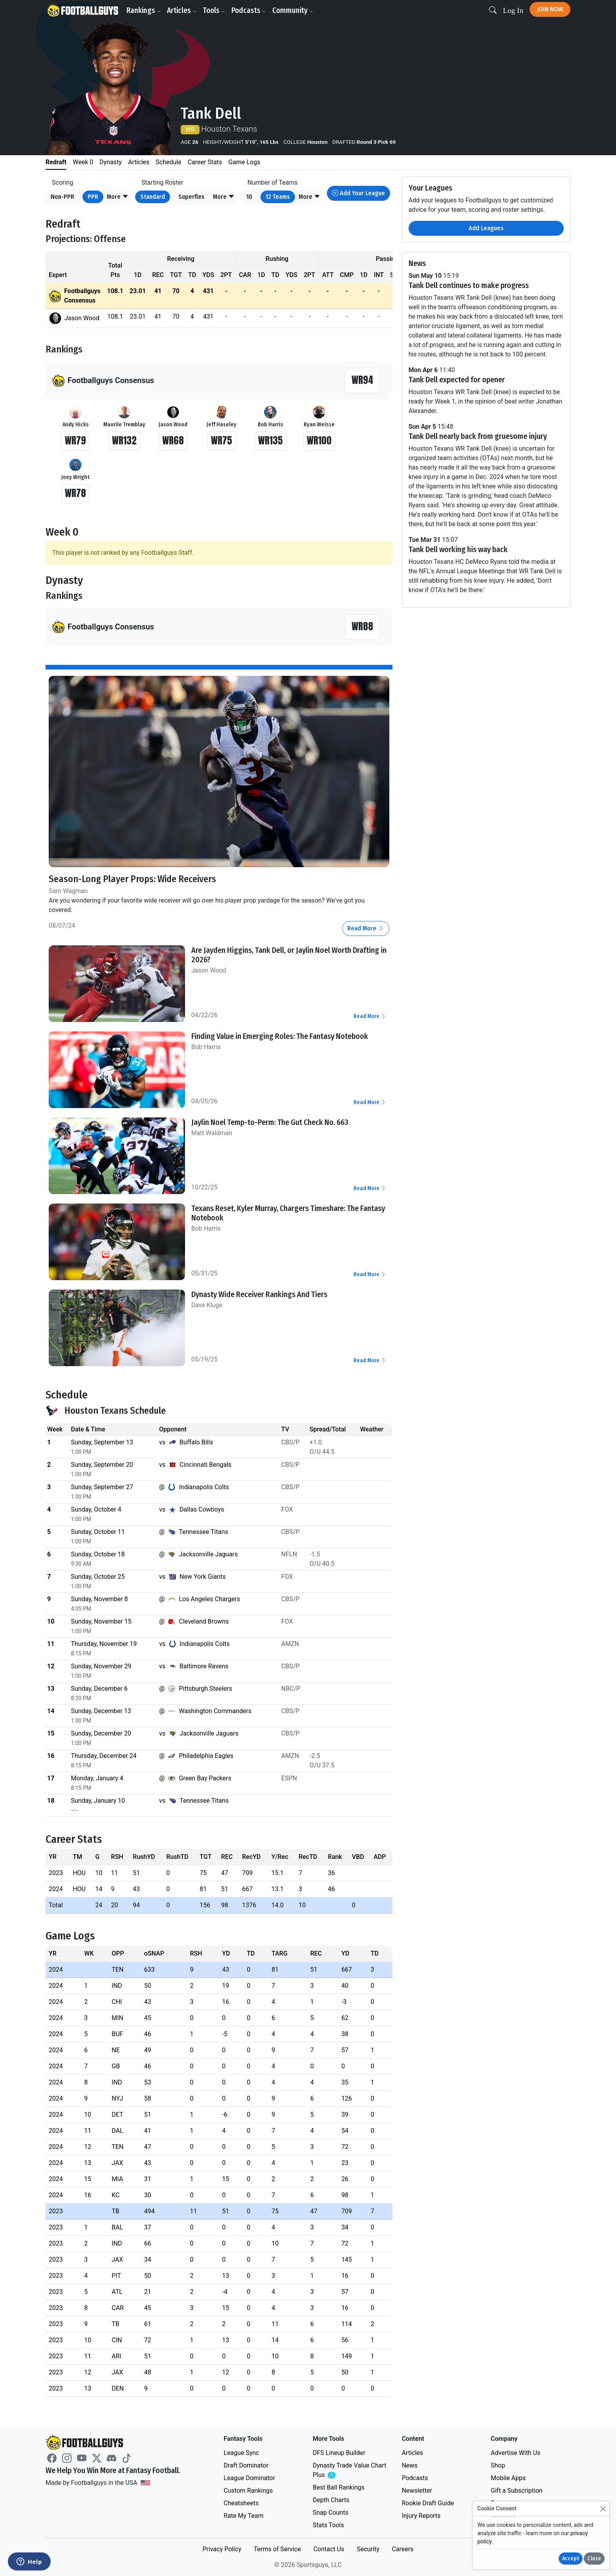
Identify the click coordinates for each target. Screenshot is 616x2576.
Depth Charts (331, 2500)
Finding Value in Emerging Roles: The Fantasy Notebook (279, 1036)
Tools (214, 10)
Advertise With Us (515, 2453)
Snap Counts (330, 2512)
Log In (513, 10)
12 (278, 196)
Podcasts (248, 10)
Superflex (191, 196)
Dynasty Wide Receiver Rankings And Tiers (259, 1294)
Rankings (143, 10)
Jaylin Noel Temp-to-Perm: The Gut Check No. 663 (269, 1122)
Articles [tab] (138, 162)
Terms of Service (277, 2549)
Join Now (550, 9)
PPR (93, 196)
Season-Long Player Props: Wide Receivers (132, 878)
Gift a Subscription (517, 2490)
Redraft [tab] (56, 162)
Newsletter (417, 2490)
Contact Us (329, 2549)
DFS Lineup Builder (339, 2453)
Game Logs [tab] (244, 162)
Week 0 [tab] (83, 162)
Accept (570, 2558)
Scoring (62, 182)
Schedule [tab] (168, 162)
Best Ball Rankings (339, 2487)
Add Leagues (486, 228)
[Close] (603, 2508)
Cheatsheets (241, 2503)
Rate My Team (243, 2515)
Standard (152, 196)
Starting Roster (162, 182)
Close (594, 2558)
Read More (365, 928)
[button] (117, 197)
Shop (498, 2465)
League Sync (241, 2453)
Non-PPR (62, 196)
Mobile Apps (508, 2478)
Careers (402, 2549)
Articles (181, 10)
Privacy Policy (221, 2549)
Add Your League (358, 193)
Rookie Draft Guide (428, 2503)
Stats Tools (328, 2525)
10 (249, 196)
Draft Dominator (246, 2465)
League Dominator (249, 2478)
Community (292, 10)
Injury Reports (421, 2515)
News (410, 2465)
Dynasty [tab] (110, 162)
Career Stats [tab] (205, 162)
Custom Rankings (248, 2490)
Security (368, 2549)
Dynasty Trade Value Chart (349, 2470)
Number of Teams (273, 182)
